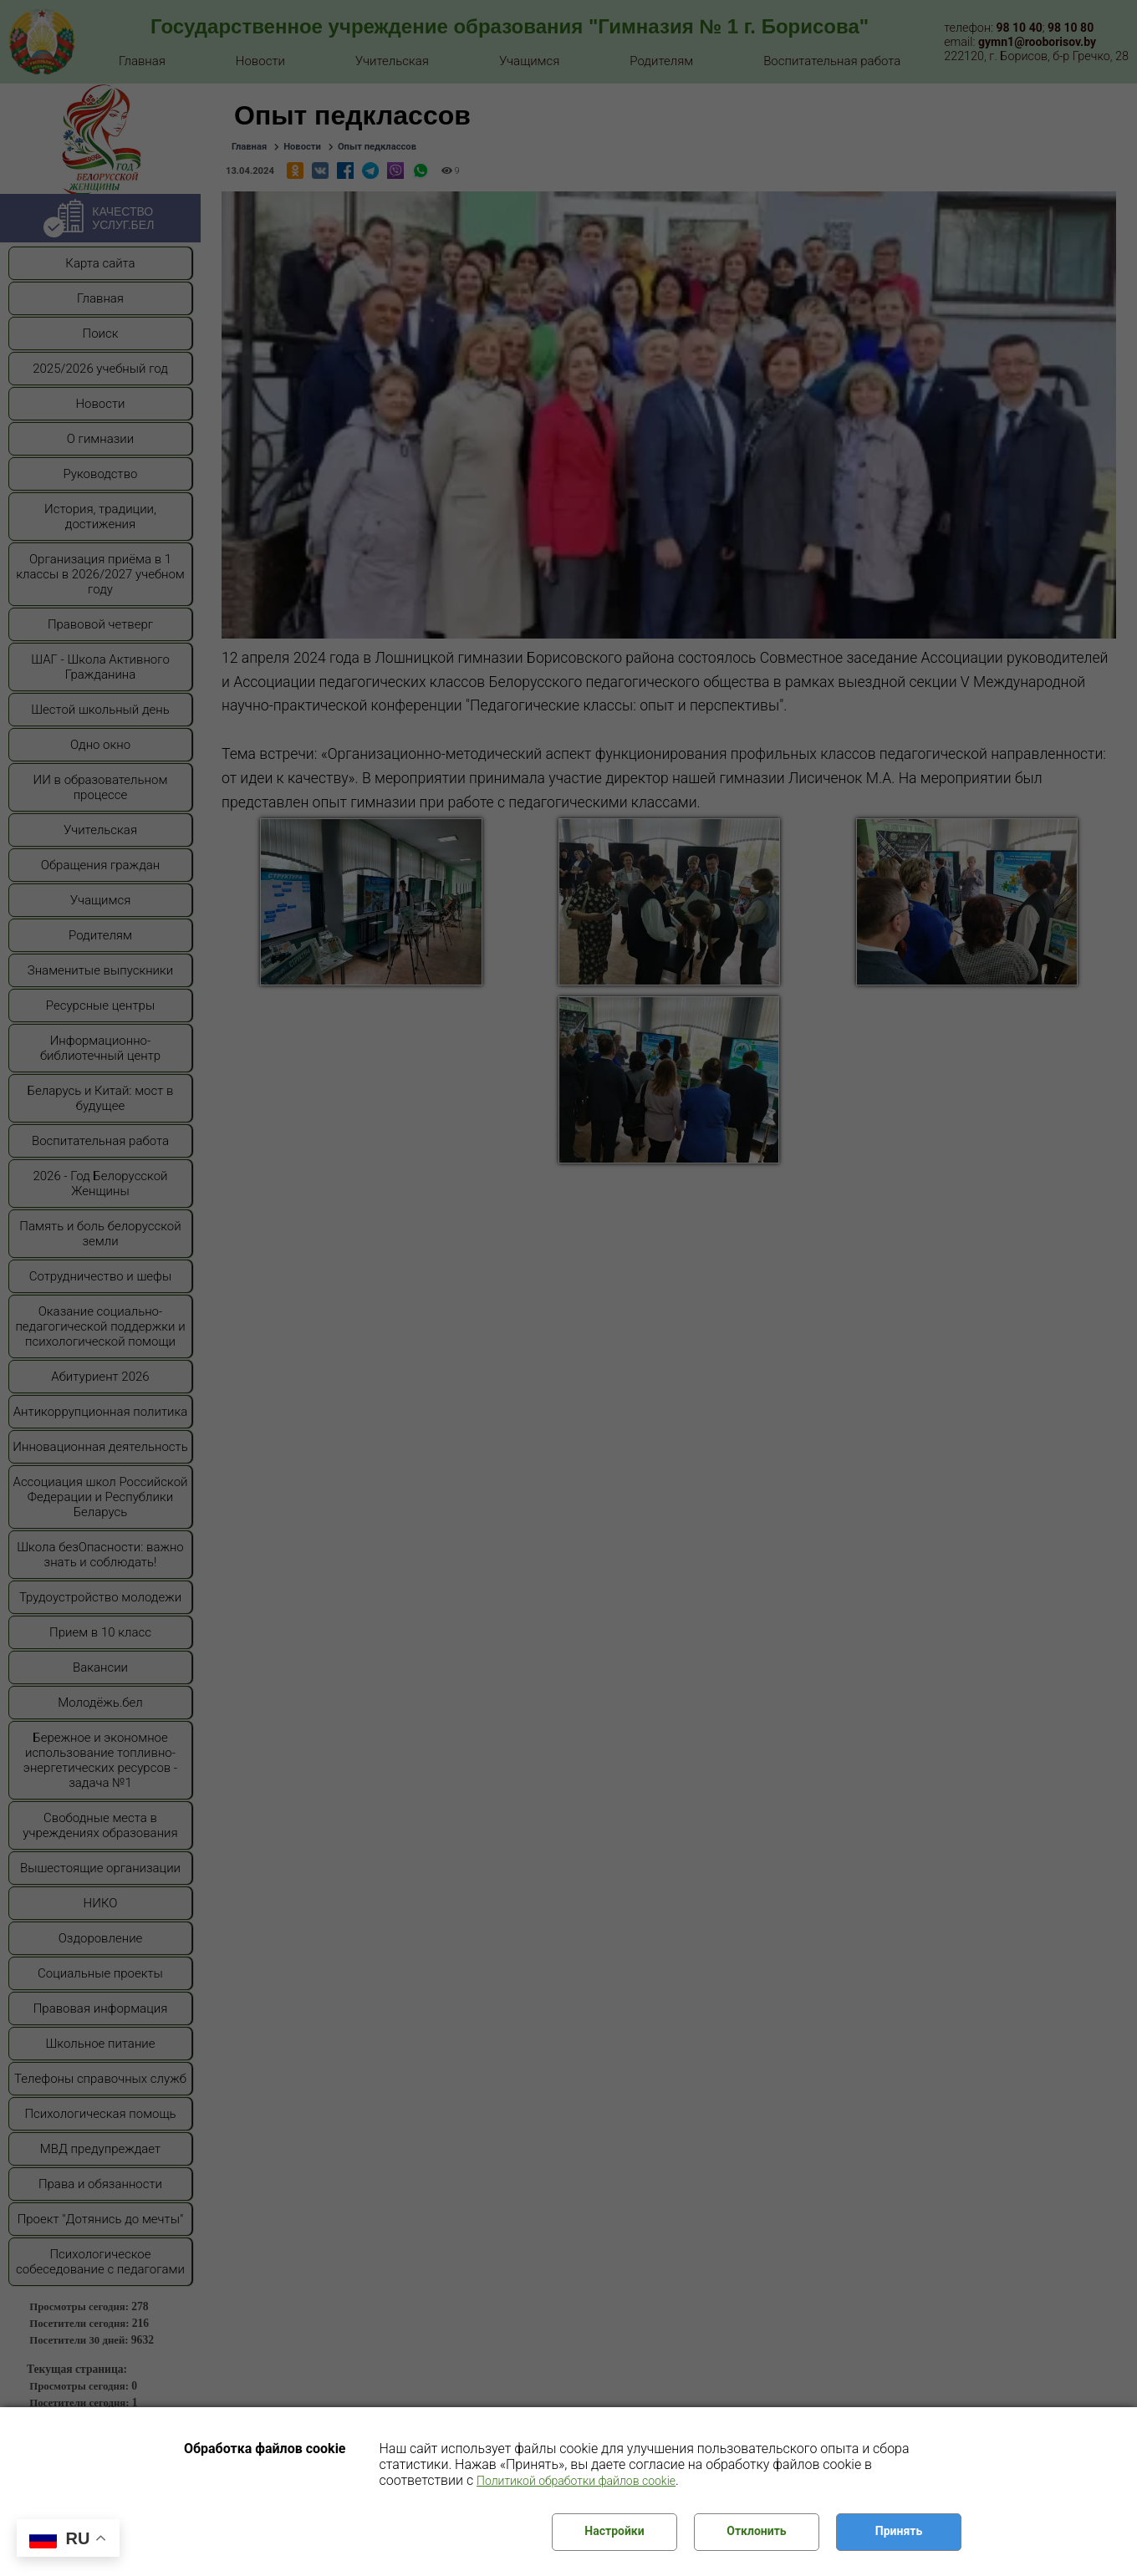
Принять (898, 2531)
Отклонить (756, 2531)
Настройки (614, 2531)
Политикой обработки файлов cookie (576, 2480)
